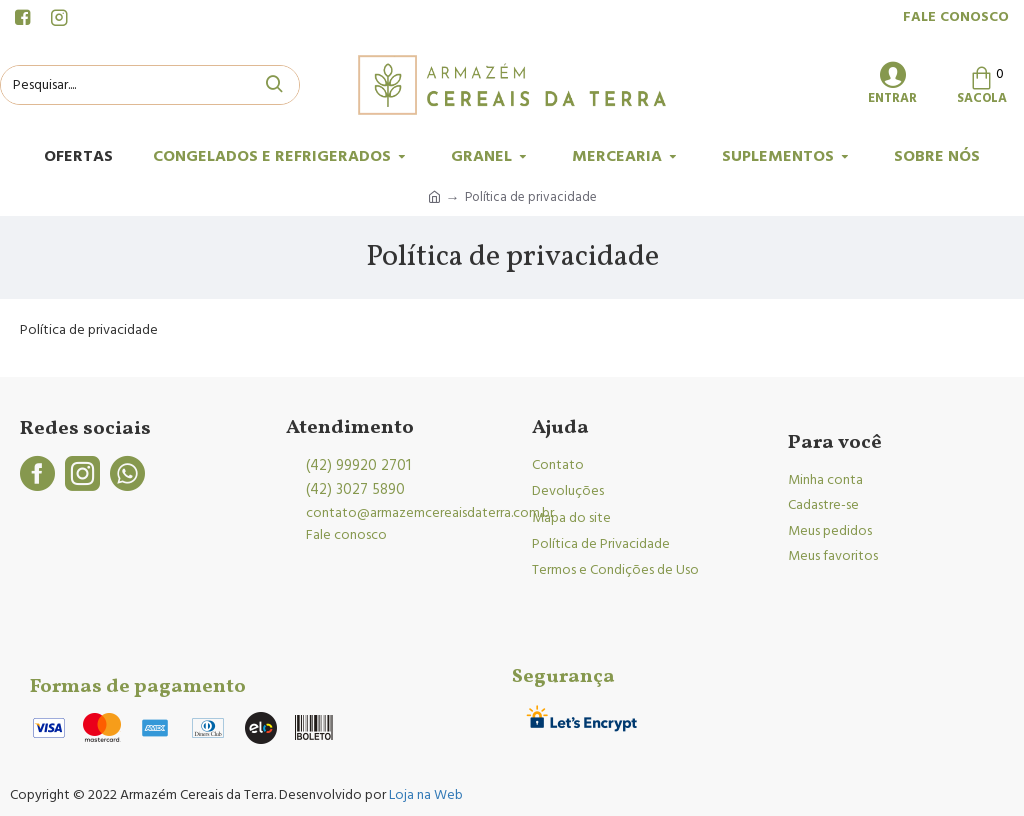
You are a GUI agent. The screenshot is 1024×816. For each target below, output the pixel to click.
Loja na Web (424, 795)
